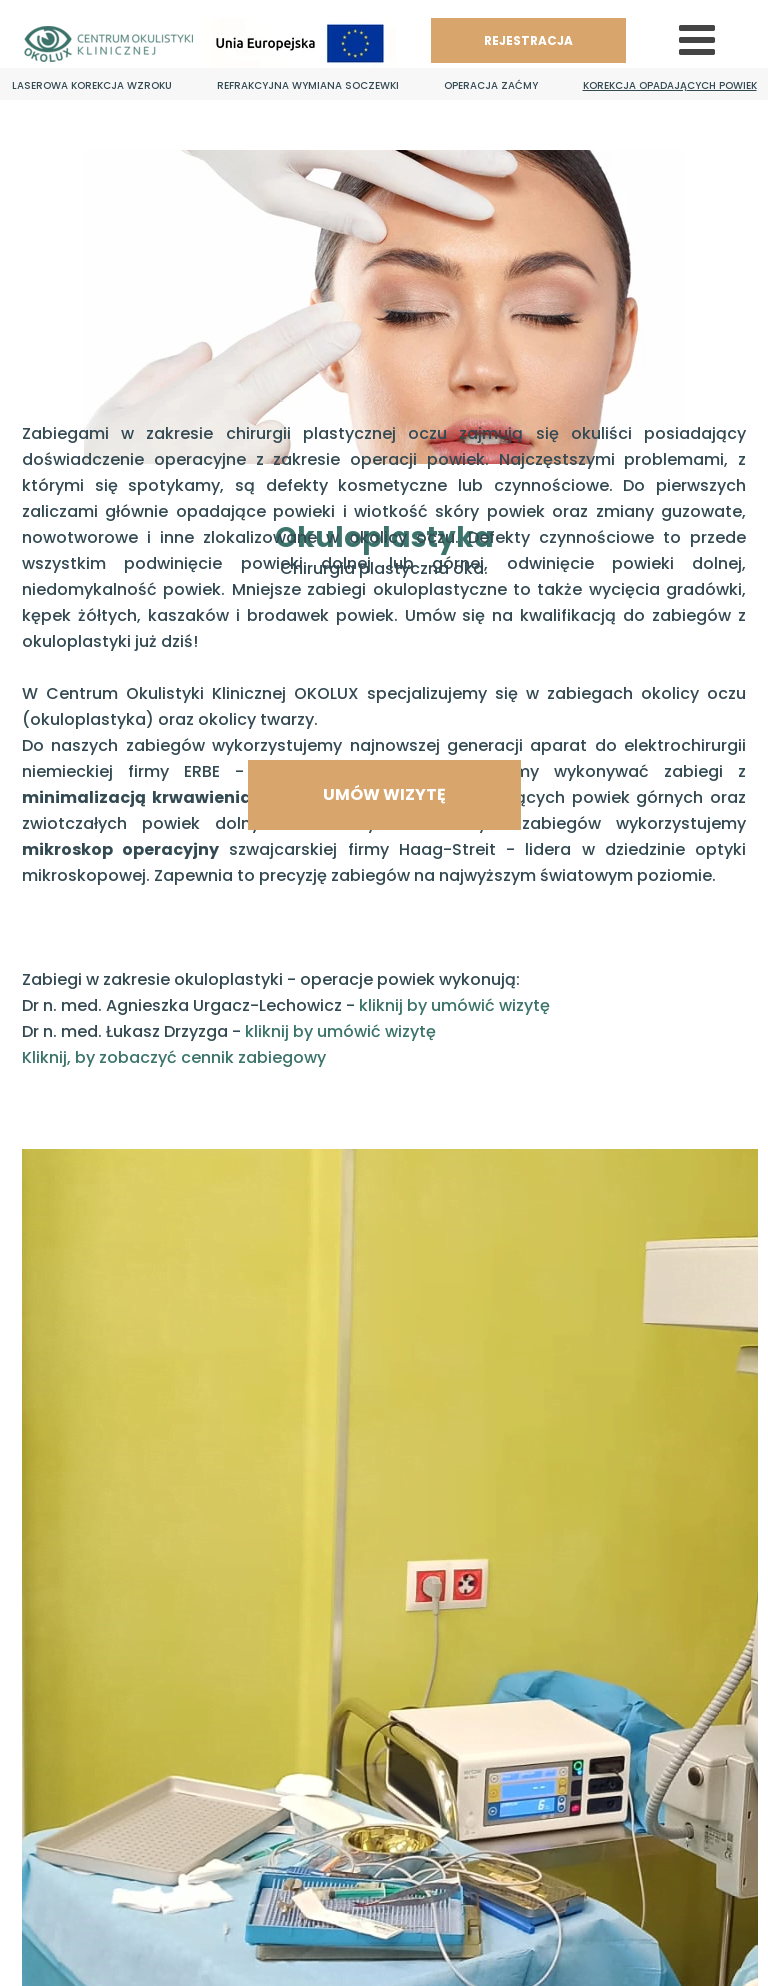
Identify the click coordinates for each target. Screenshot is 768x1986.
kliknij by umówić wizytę (454, 1005)
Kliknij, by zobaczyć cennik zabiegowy (174, 1057)
